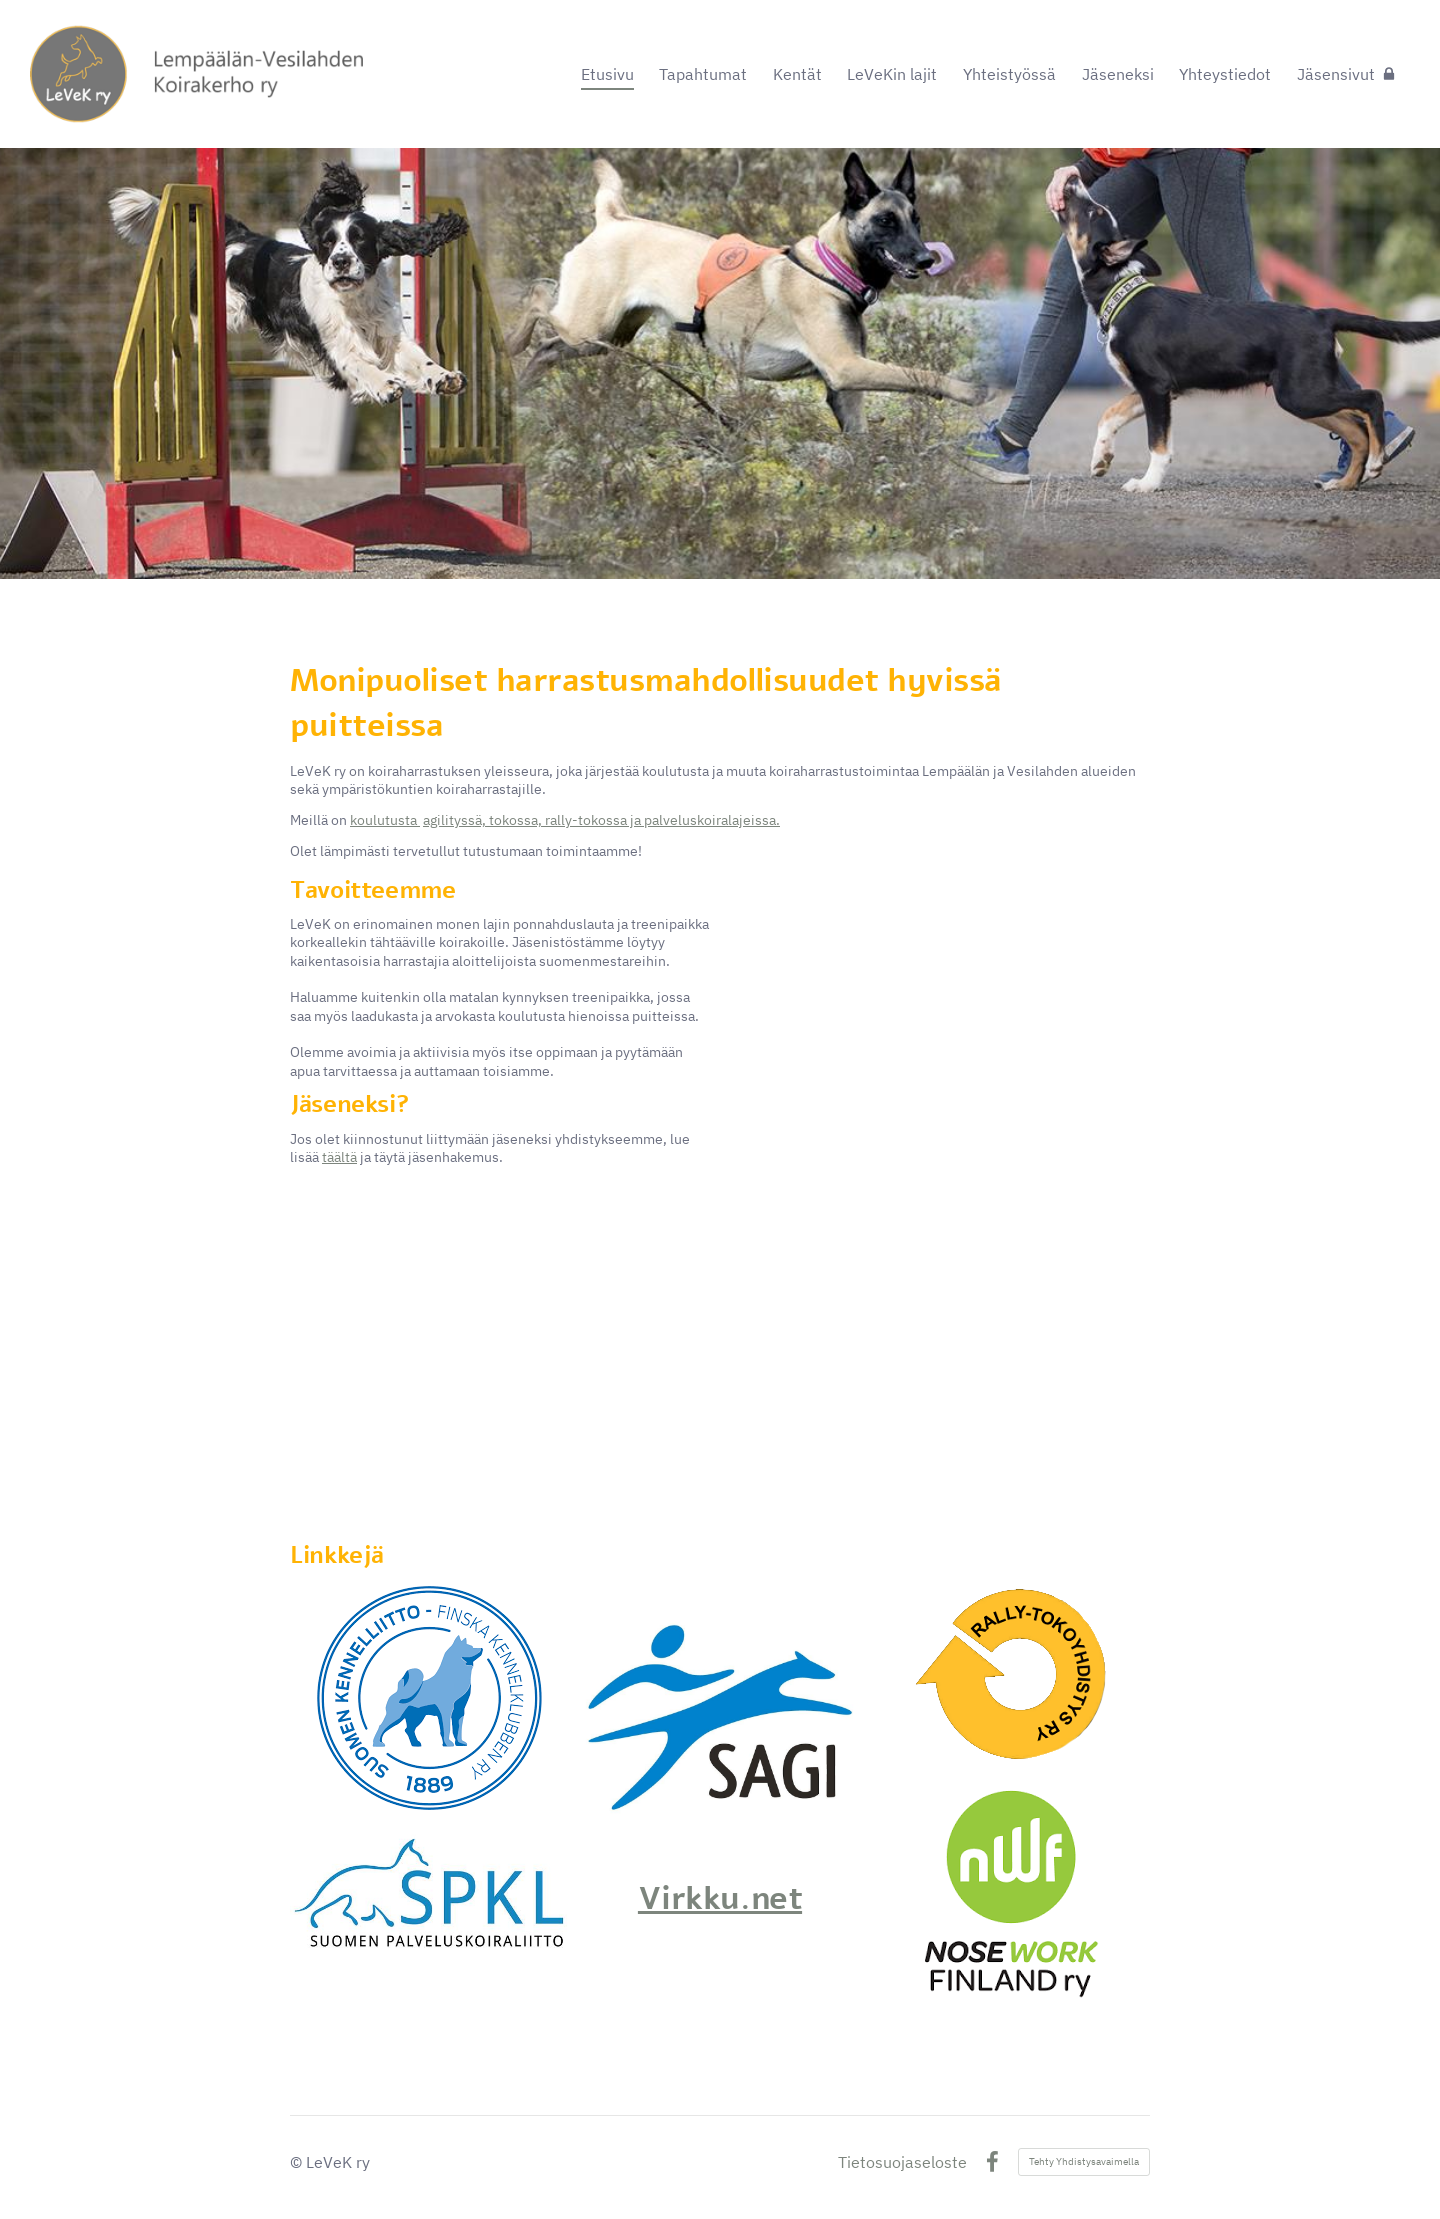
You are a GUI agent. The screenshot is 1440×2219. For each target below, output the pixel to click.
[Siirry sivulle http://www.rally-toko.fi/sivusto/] (1010, 1678)
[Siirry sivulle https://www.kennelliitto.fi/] (429, 1698)
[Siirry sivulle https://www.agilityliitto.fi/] (720, 1725)
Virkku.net (720, 1898)
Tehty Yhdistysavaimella (1084, 2161)
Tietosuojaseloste (902, 2162)
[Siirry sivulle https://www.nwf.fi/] (1010, 1894)
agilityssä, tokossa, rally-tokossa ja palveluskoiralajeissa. (601, 820)
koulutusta (385, 820)
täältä (339, 1157)
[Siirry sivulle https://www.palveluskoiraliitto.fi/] (429, 1893)
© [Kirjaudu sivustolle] (298, 2162)
